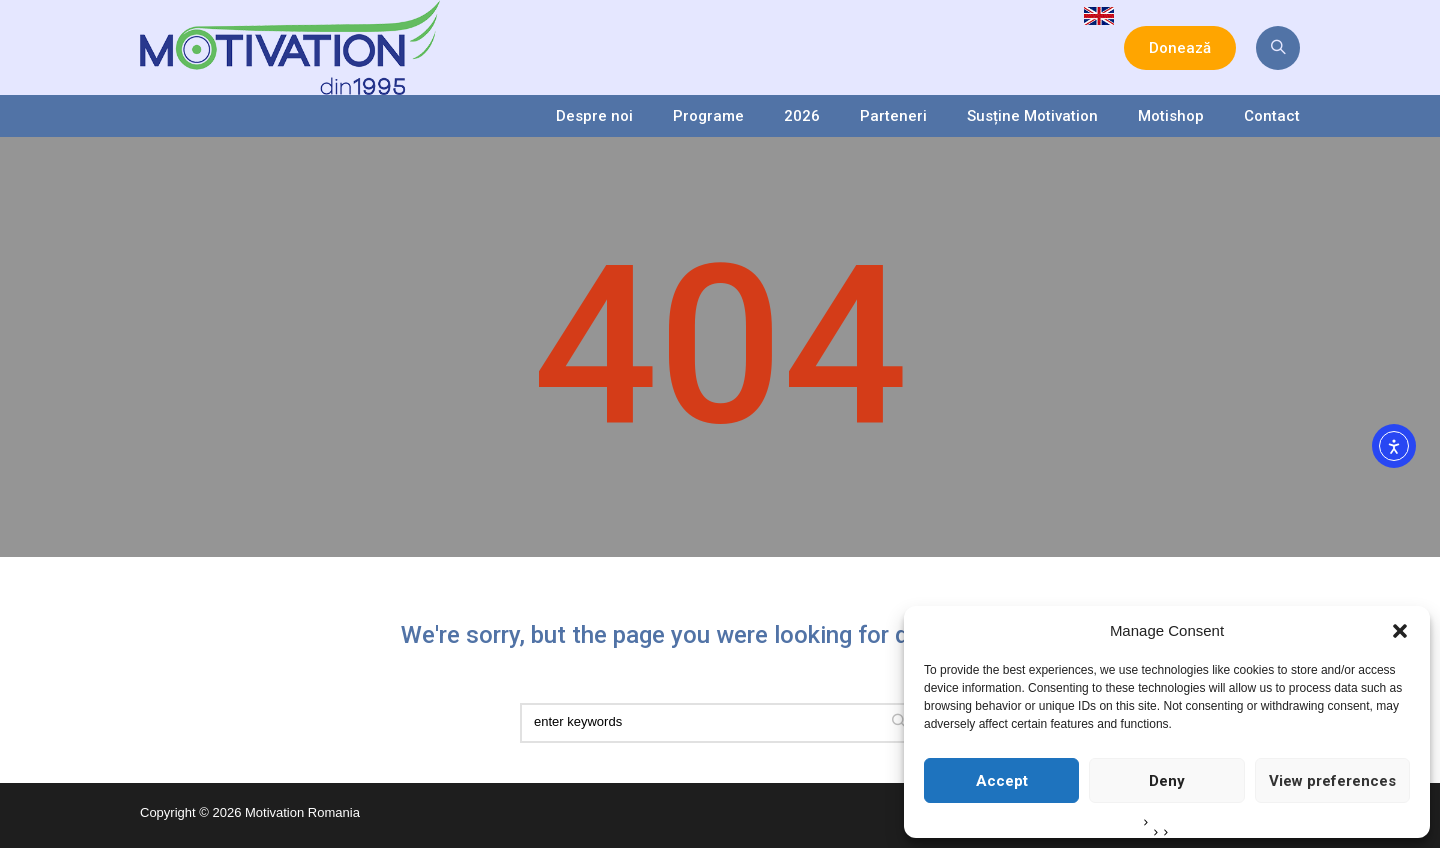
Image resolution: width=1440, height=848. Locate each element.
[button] (1400, 631)
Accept (1002, 781)
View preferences (1332, 781)
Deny (1167, 781)
